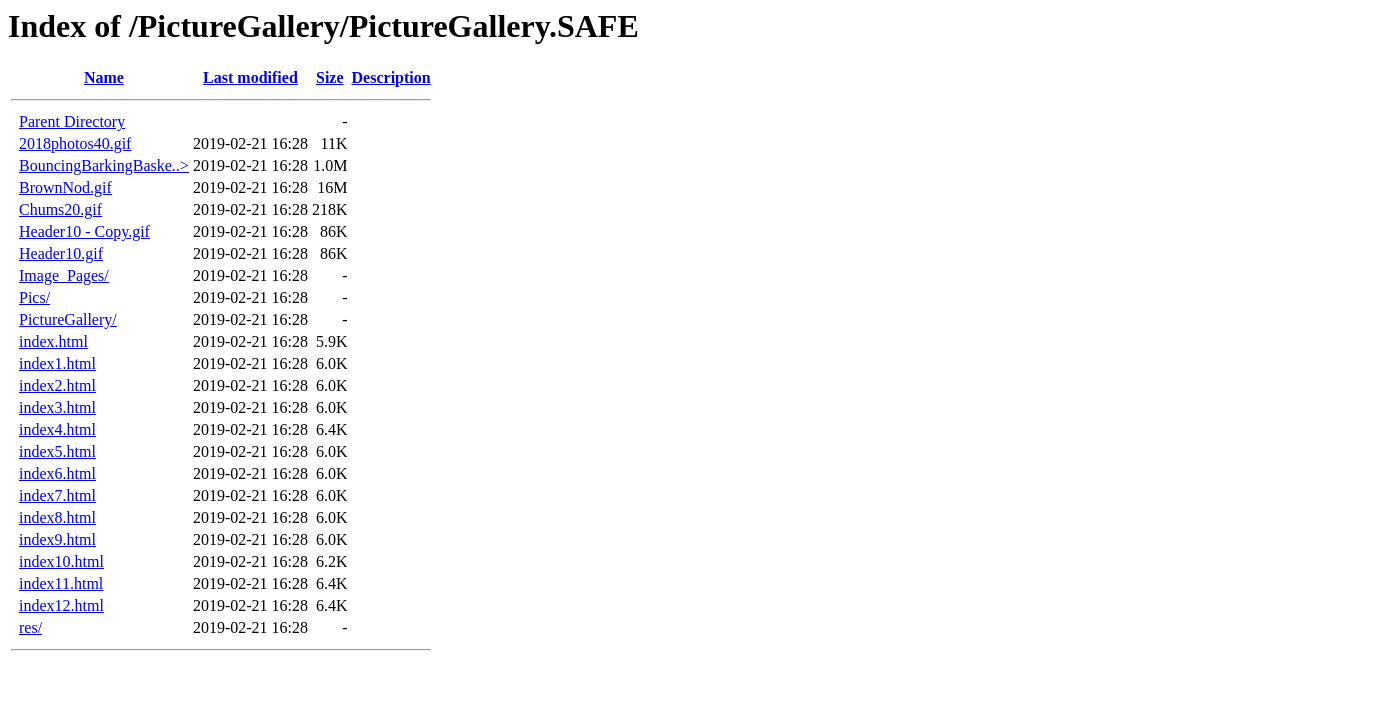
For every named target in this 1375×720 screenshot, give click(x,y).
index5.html (57, 451)
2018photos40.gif (75, 143)
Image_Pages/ (64, 275)
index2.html (57, 385)
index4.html (57, 429)
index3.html (57, 407)
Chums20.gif (60, 209)
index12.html (61, 605)
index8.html (57, 517)
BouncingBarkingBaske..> (104, 165)
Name (104, 77)
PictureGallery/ (68, 319)
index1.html (57, 363)
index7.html (57, 495)
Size (330, 77)
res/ (30, 627)
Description (391, 77)
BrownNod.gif (65, 187)
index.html (53, 341)
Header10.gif (61, 253)
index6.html (57, 473)
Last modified (250, 77)
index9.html (57, 539)
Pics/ (34, 297)
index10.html (61, 561)
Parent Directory (72, 121)
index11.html (61, 583)
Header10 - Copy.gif (84, 231)
